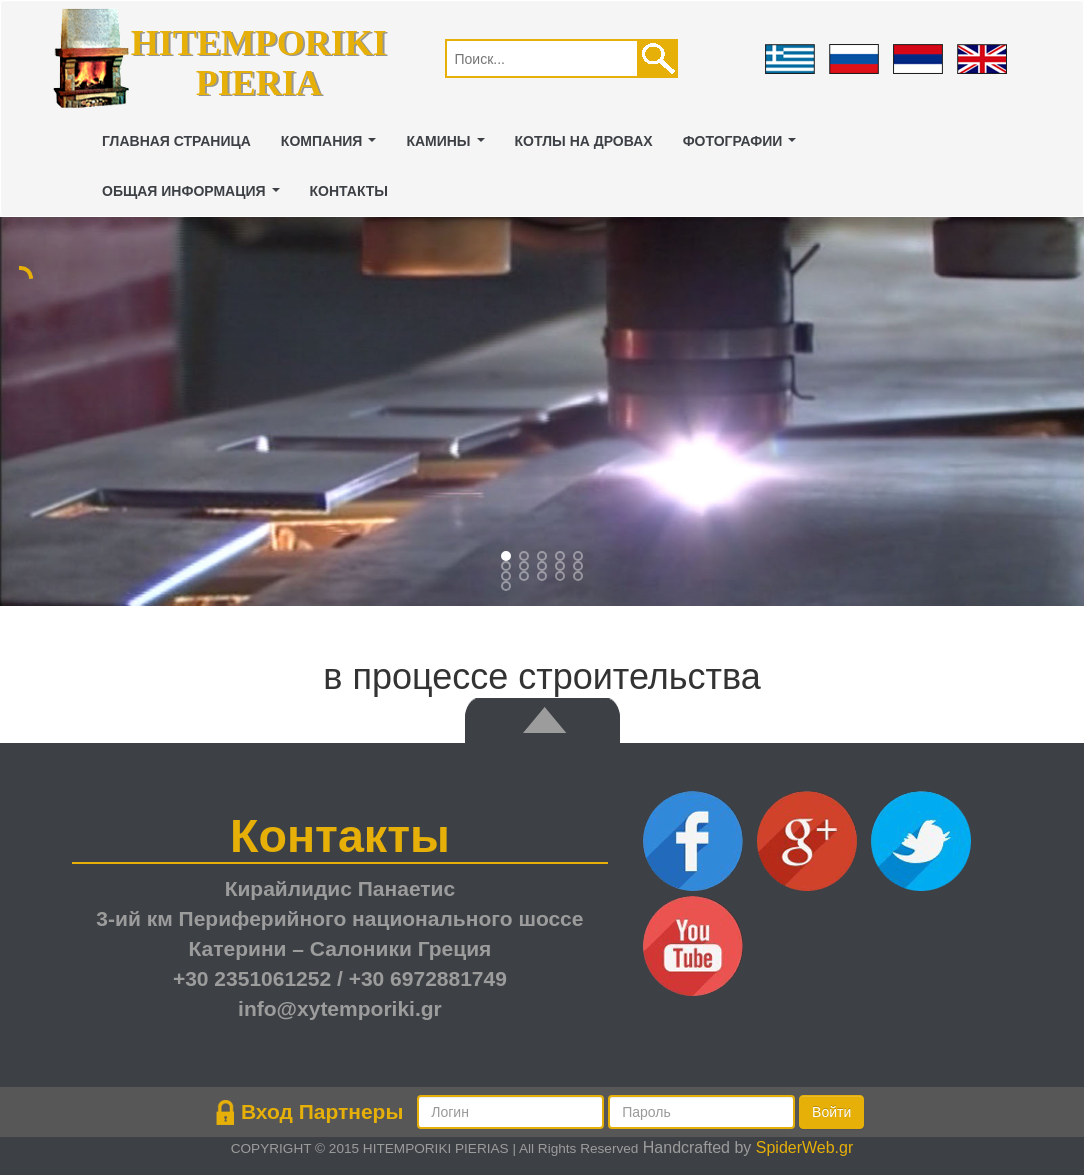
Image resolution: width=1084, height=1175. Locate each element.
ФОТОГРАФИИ (743, 146)
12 (544, 578)
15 (508, 588)
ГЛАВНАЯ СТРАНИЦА (176, 141)
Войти (831, 1112)
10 (508, 578)
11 (526, 578)
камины (449, 146)
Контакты (349, 191)
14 (580, 578)
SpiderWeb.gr (805, 1147)
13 (562, 578)
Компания (332, 146)
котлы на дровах (584, 141)
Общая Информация (194, 196)
